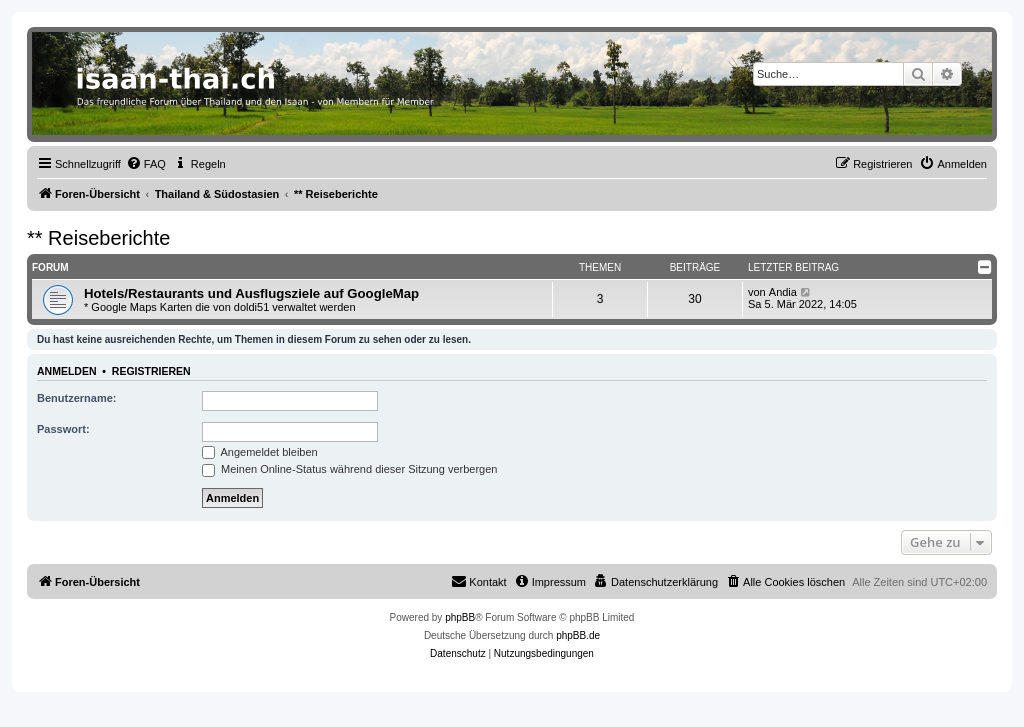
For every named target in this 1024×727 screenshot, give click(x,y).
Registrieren (151, 371)
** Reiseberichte (98, 238)
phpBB (460, 617)
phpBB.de (578, 635)
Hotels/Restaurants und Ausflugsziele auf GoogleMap (251, 293)
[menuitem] (146, 164)
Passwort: (63, 429)
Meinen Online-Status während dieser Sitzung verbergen (349, 469)
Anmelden (67, 371)
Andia (783, 292)
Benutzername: (76, 398)
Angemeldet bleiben (260, 452)
